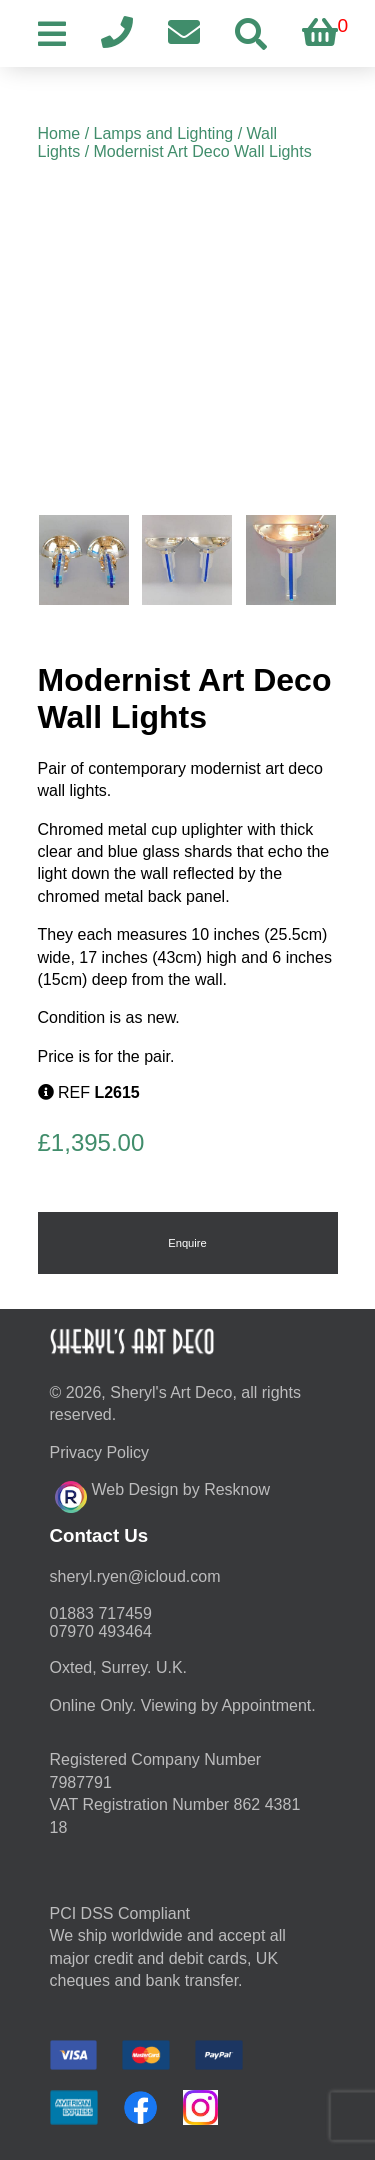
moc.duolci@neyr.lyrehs (135, 1576)
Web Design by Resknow (162, 1494)
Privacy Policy (100, 1452)
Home (59, 133)
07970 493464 (101, 1631)
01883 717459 (101, 1613)
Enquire (187, 1243)
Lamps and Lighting (164, 133)
